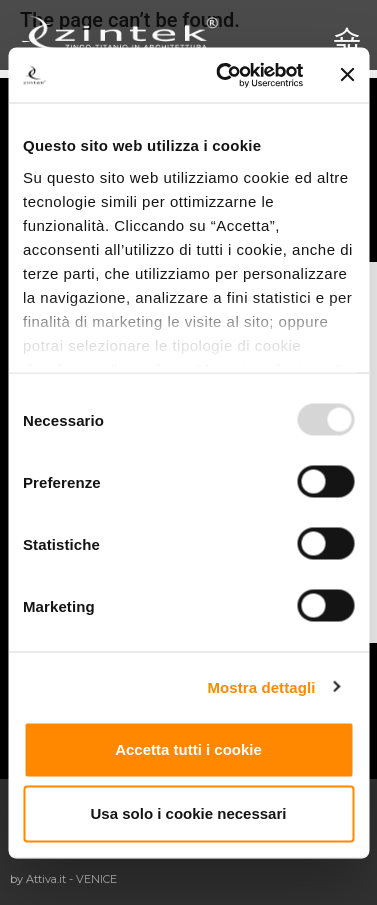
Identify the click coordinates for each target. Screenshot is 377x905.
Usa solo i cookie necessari (189, 813)
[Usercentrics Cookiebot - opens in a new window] (225, 75)
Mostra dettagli (261, 686)
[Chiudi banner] (347, 75)
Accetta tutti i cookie (188, 749)
